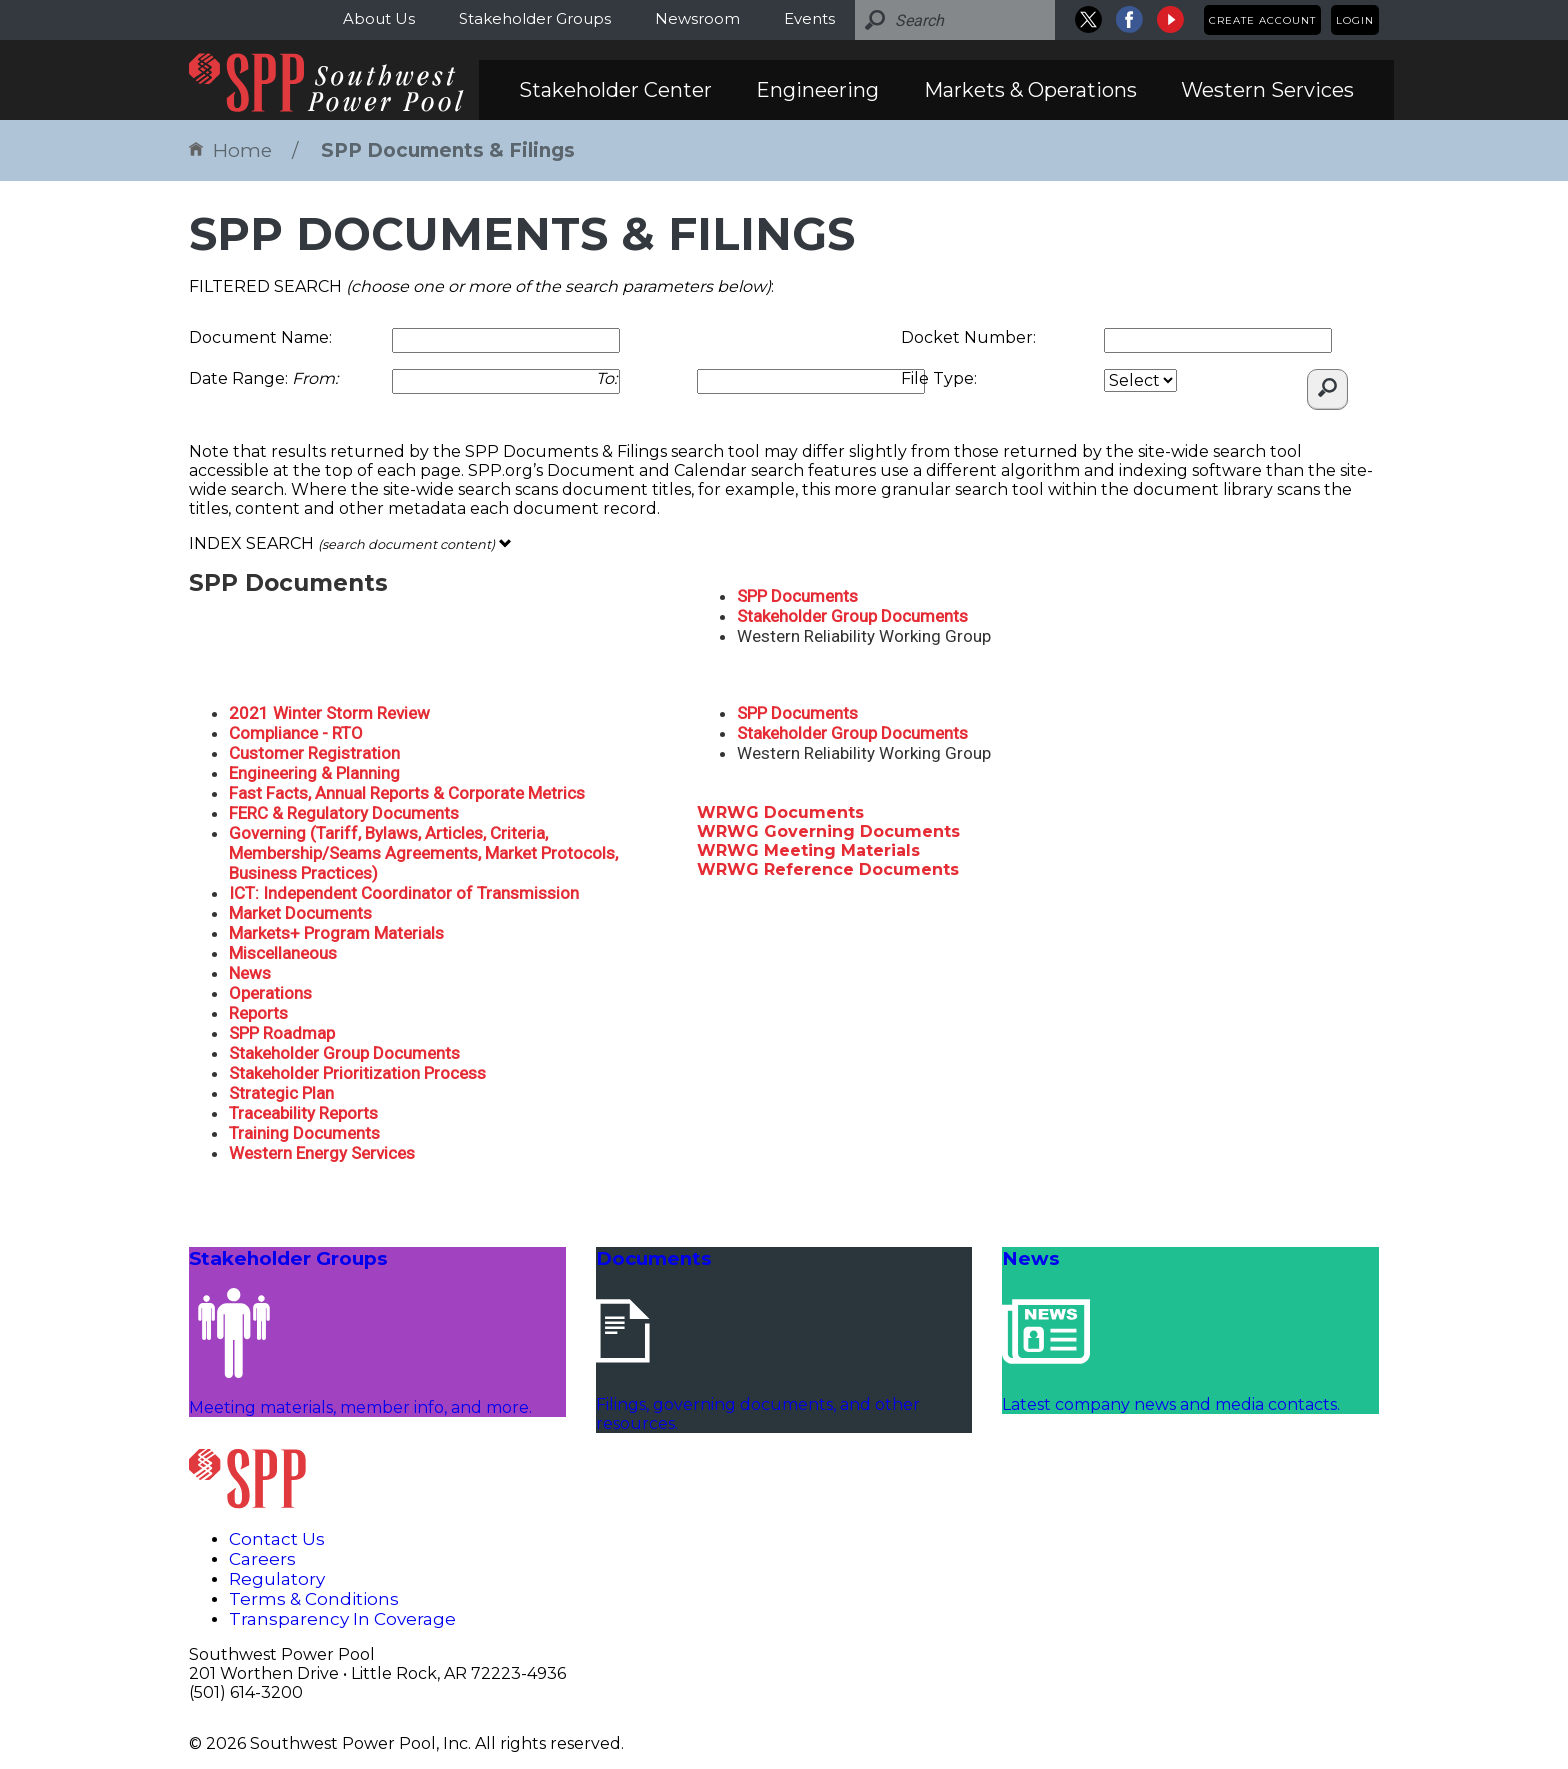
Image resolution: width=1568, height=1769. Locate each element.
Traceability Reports (303, 1113)
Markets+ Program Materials (336, 933)
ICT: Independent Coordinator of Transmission (404, 893)
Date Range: (263, 378)
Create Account (1262, 20)
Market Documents (300, 913)
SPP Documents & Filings (448, 150)
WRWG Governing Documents (828, 831)
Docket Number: (968, 337)
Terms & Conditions (314, 1599)
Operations (270, 993)
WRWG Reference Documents (828, 869)
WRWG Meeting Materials (808, 850)
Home (230, 150)
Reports (258, 1013)
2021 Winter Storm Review (329, 713)
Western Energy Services (322, 1153)
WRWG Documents (780, 812)
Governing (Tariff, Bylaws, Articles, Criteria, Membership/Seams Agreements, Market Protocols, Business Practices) (423, 853)
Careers (262, 1559)
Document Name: (260, 337)
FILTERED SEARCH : (481, 286)
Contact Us (277, 1539)
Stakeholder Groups (535, 18)
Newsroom (697, 18)
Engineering (817, 90)
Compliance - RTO (296, 733)
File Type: (939, 378)
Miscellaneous (283, 953)
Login (1355, 20)
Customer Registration (314, 753)
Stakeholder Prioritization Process (357, 1073)
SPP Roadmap (282, 1033)
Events (809, 18)
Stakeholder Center (615, 90)
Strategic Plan (281, 1093)
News (250, 973)
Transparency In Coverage (342, 1619)
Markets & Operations (1030, 90)
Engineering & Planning (314, 773)
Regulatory (277, 1579)
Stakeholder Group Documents (852, 616)
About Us (379, 18)
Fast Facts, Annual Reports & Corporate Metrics (407, 793)
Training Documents (304, 1133)
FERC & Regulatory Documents (344, 813)
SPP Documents (797, 596)
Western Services (1267, 90)
